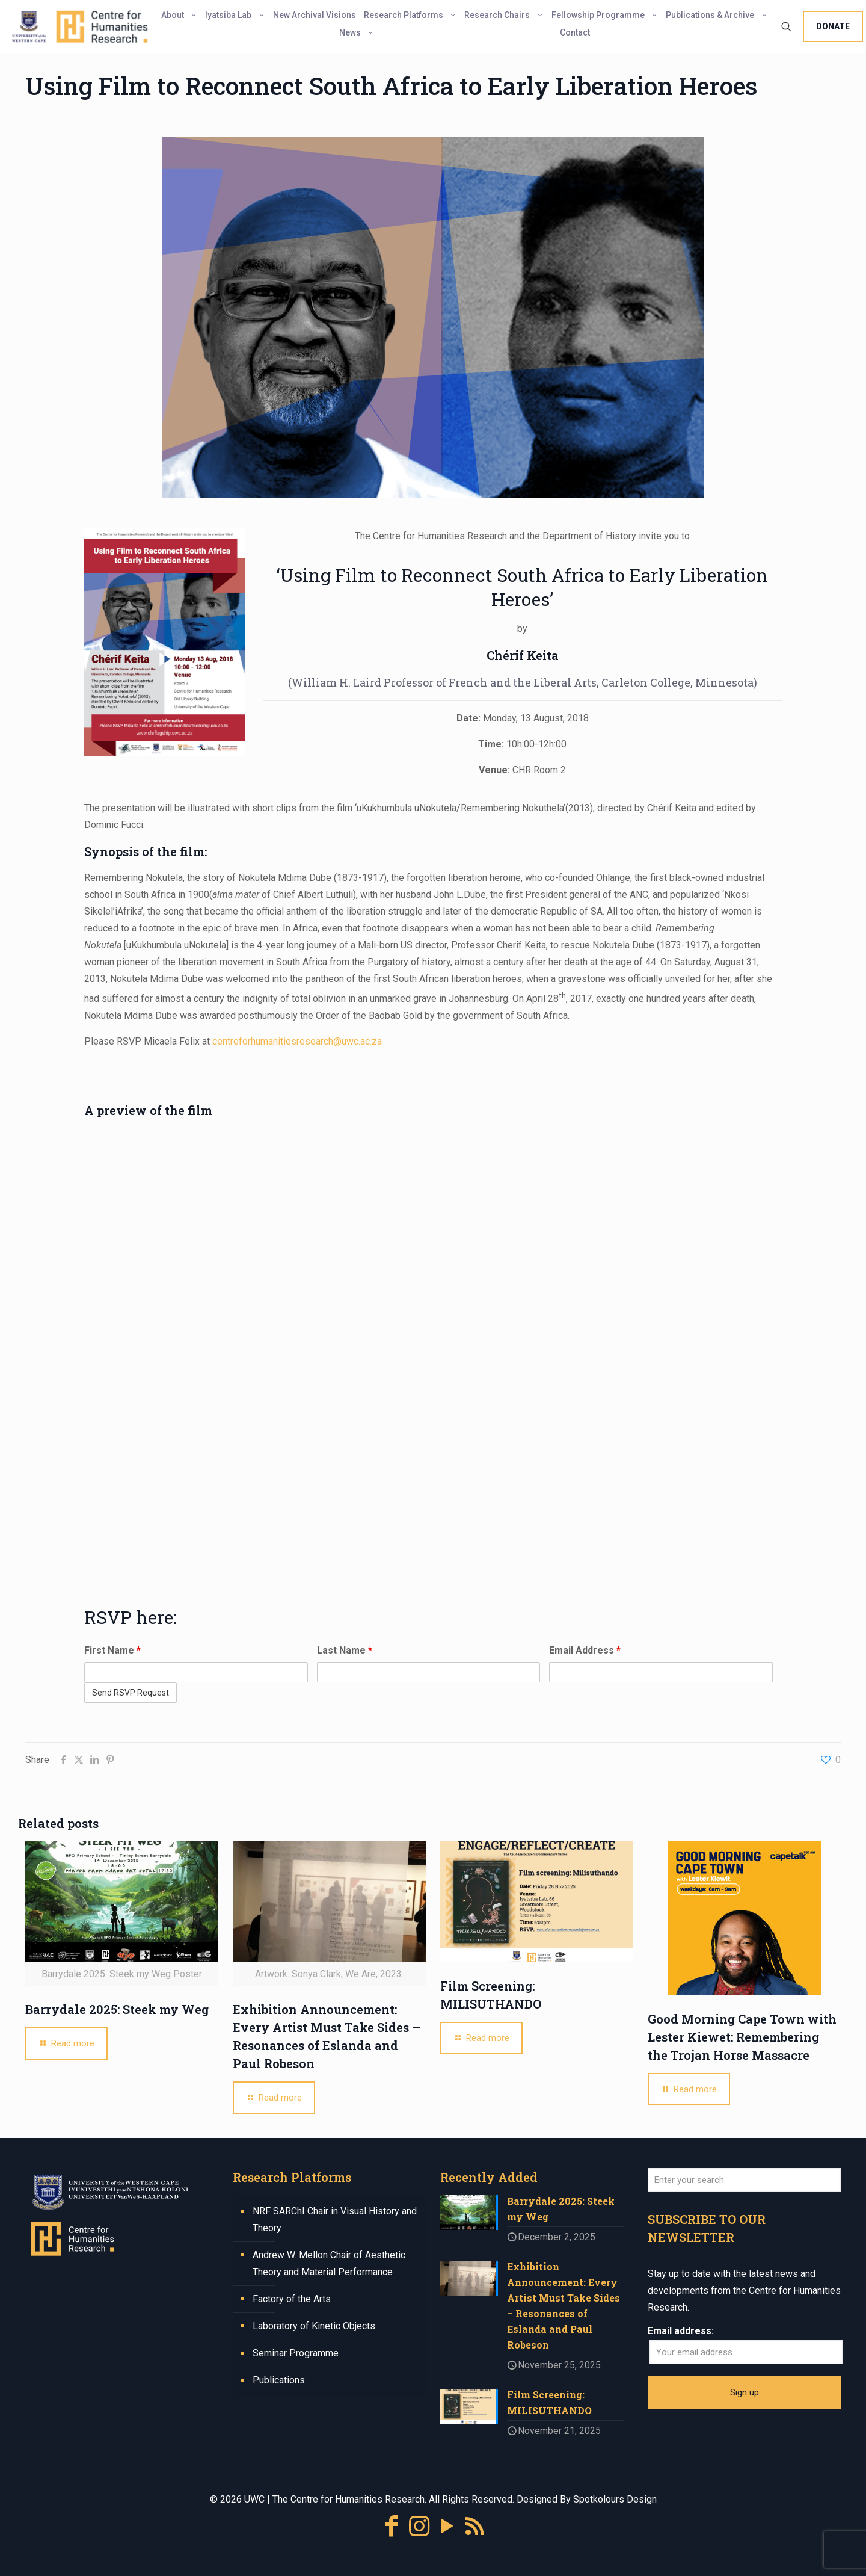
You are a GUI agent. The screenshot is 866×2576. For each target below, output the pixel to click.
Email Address (585, 1650)
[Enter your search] (744, 2180)
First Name (112, 1650)
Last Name (344, 1650)
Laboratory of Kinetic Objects (314, 2326)
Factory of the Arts (292, 2299)
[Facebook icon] (391, 2526)
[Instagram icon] (419, 2526)
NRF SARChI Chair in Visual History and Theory (335, 2219)
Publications (279, 2380)
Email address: (681, 2331)
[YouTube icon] (447, 2526)
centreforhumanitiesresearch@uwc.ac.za (297, 1041)
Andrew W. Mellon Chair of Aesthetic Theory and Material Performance (329, 2263)
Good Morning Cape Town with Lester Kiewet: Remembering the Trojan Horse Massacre (742, 2037)
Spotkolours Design (615, 2499)
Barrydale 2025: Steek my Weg (117, 2009)
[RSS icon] (474, 2526)
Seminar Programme (296, 2353)
